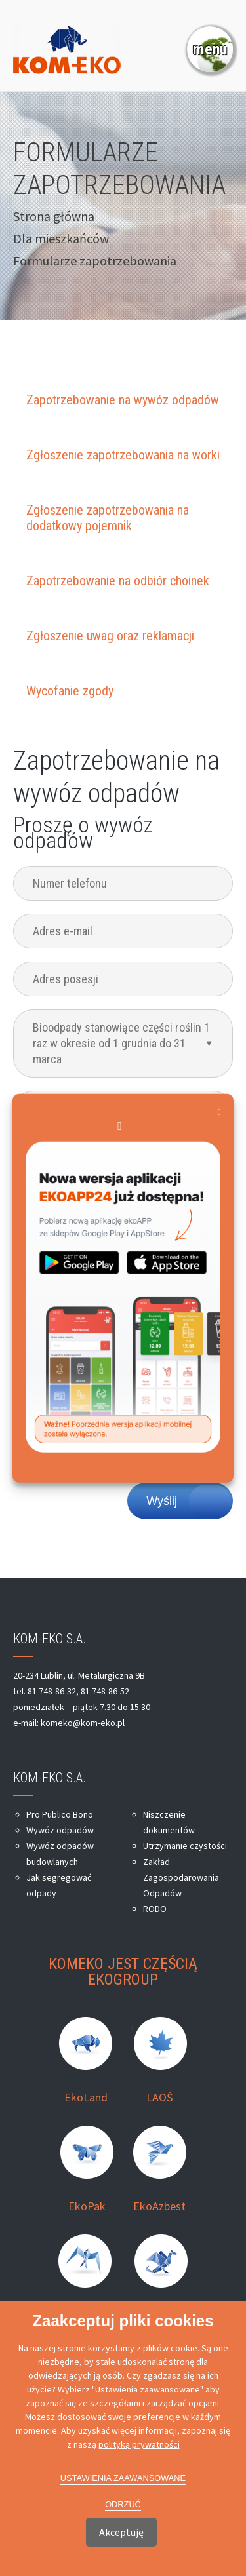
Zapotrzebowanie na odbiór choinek (117, 581)
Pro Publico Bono (59, 1814)
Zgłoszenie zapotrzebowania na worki (123, 455)
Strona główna (53, 216)
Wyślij (161, 1501)
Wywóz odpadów (60, 1830)
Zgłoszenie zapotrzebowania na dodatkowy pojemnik (107, 518)
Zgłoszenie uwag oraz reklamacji (110, 636)
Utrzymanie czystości (185, 1846)
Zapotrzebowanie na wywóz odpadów (122, 400)
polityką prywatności (139, 2444)
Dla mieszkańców (61, 238)
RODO (155, 1909)
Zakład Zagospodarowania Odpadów (181, 1877)
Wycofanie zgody (69, 691)
